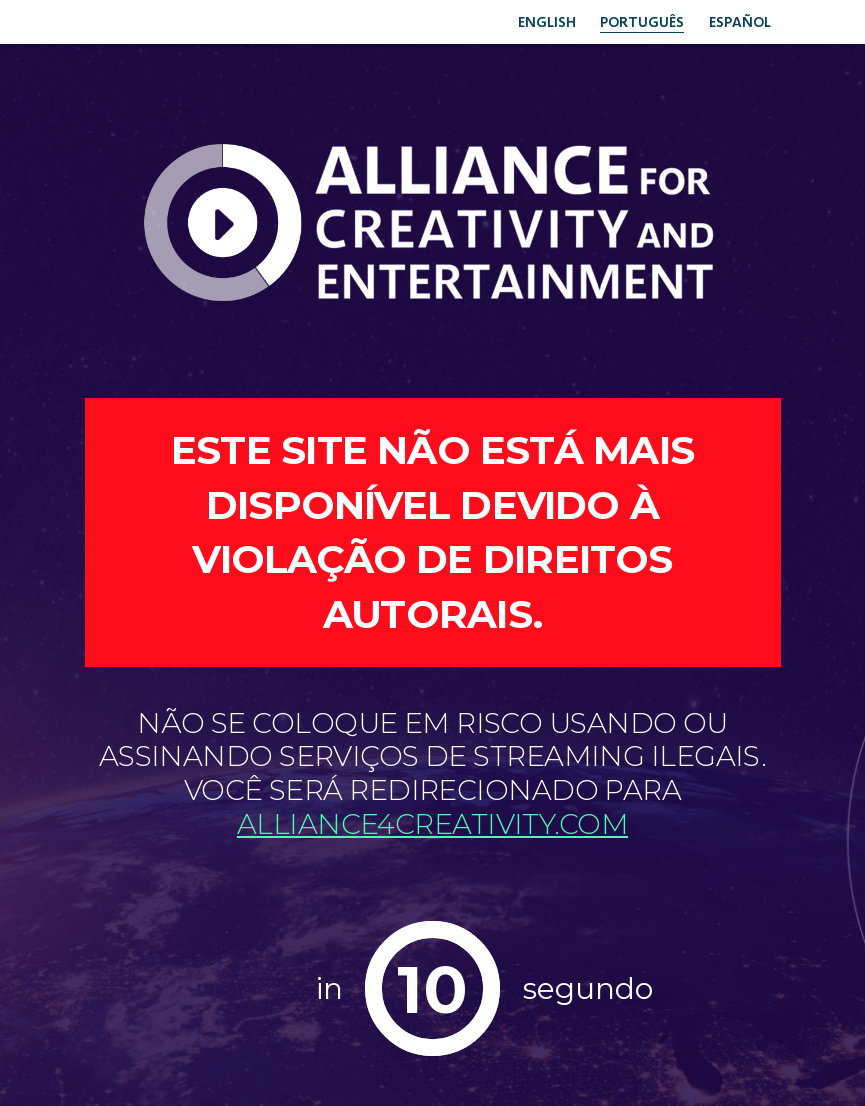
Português (627, 20)
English (524, 20)
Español (735, 20)
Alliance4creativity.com (432, 824)
